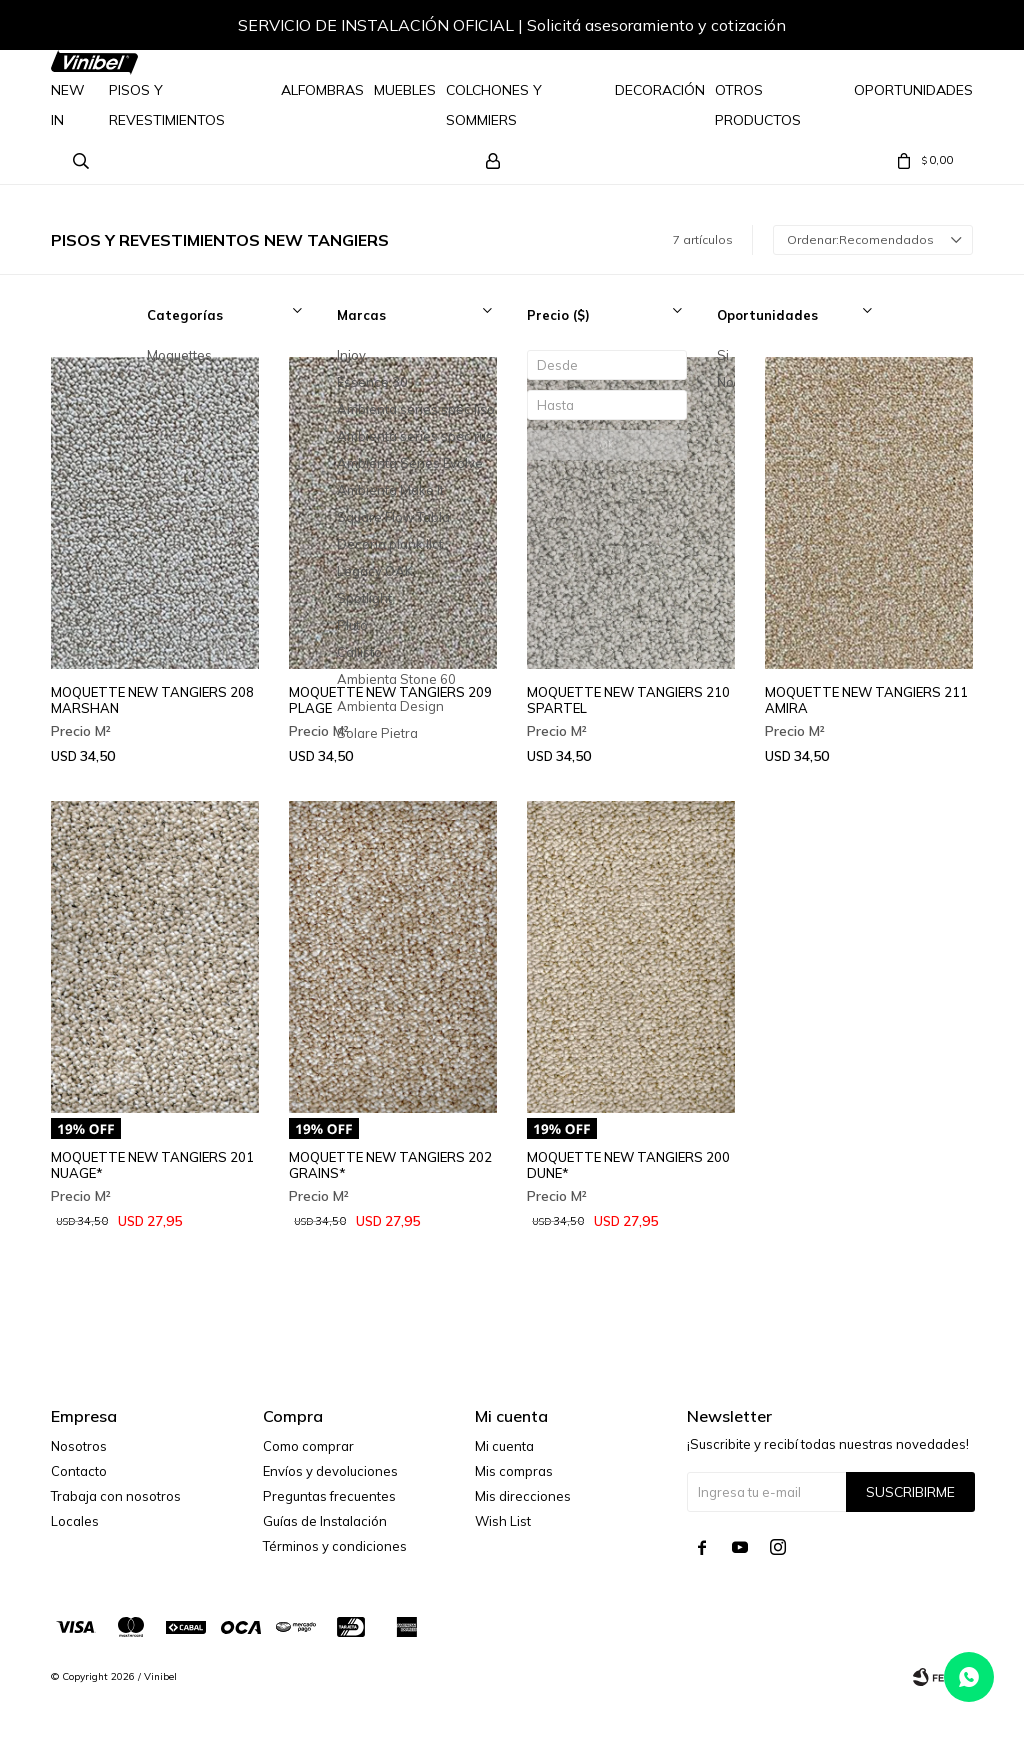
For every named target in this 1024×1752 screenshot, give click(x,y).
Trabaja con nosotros (116, 1496)
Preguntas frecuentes (329, 1496)
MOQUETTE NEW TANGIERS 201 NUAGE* (152, 1165)
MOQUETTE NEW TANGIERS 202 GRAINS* (390, 1165)
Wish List (503, 1521)
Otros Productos (758, 105)
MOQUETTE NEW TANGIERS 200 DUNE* (628, 1165)
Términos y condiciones (335, 1546)
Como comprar (308, 1446)
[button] (938, 28)
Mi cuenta (504, 1446)
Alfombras (322, 90)
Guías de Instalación (325, 1521)
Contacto (79, 1471)
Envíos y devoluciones (330, 1471)
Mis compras (514, 1471)
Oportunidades (913, 90)
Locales (75, 1521)
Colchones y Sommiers (494, 105)
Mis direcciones (523, 1496)
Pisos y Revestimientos (167, 105)
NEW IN (68, 105)
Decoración (660, 90)
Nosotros (79, 1446)
